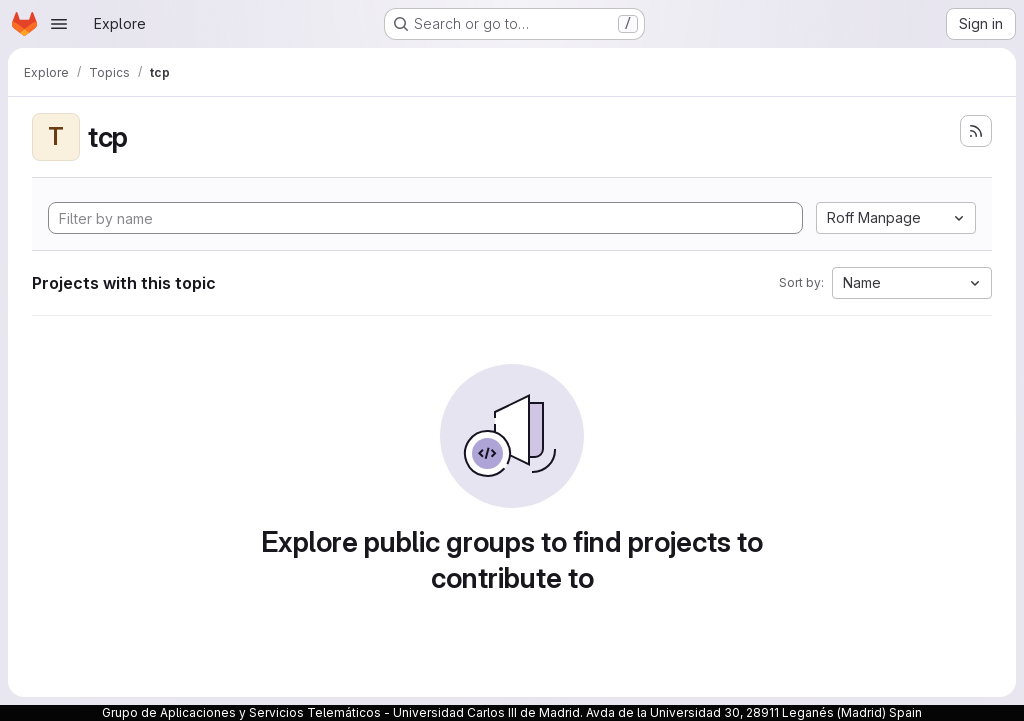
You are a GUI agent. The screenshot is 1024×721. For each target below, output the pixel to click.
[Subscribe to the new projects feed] (976, 131)
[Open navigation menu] (59, 24)
